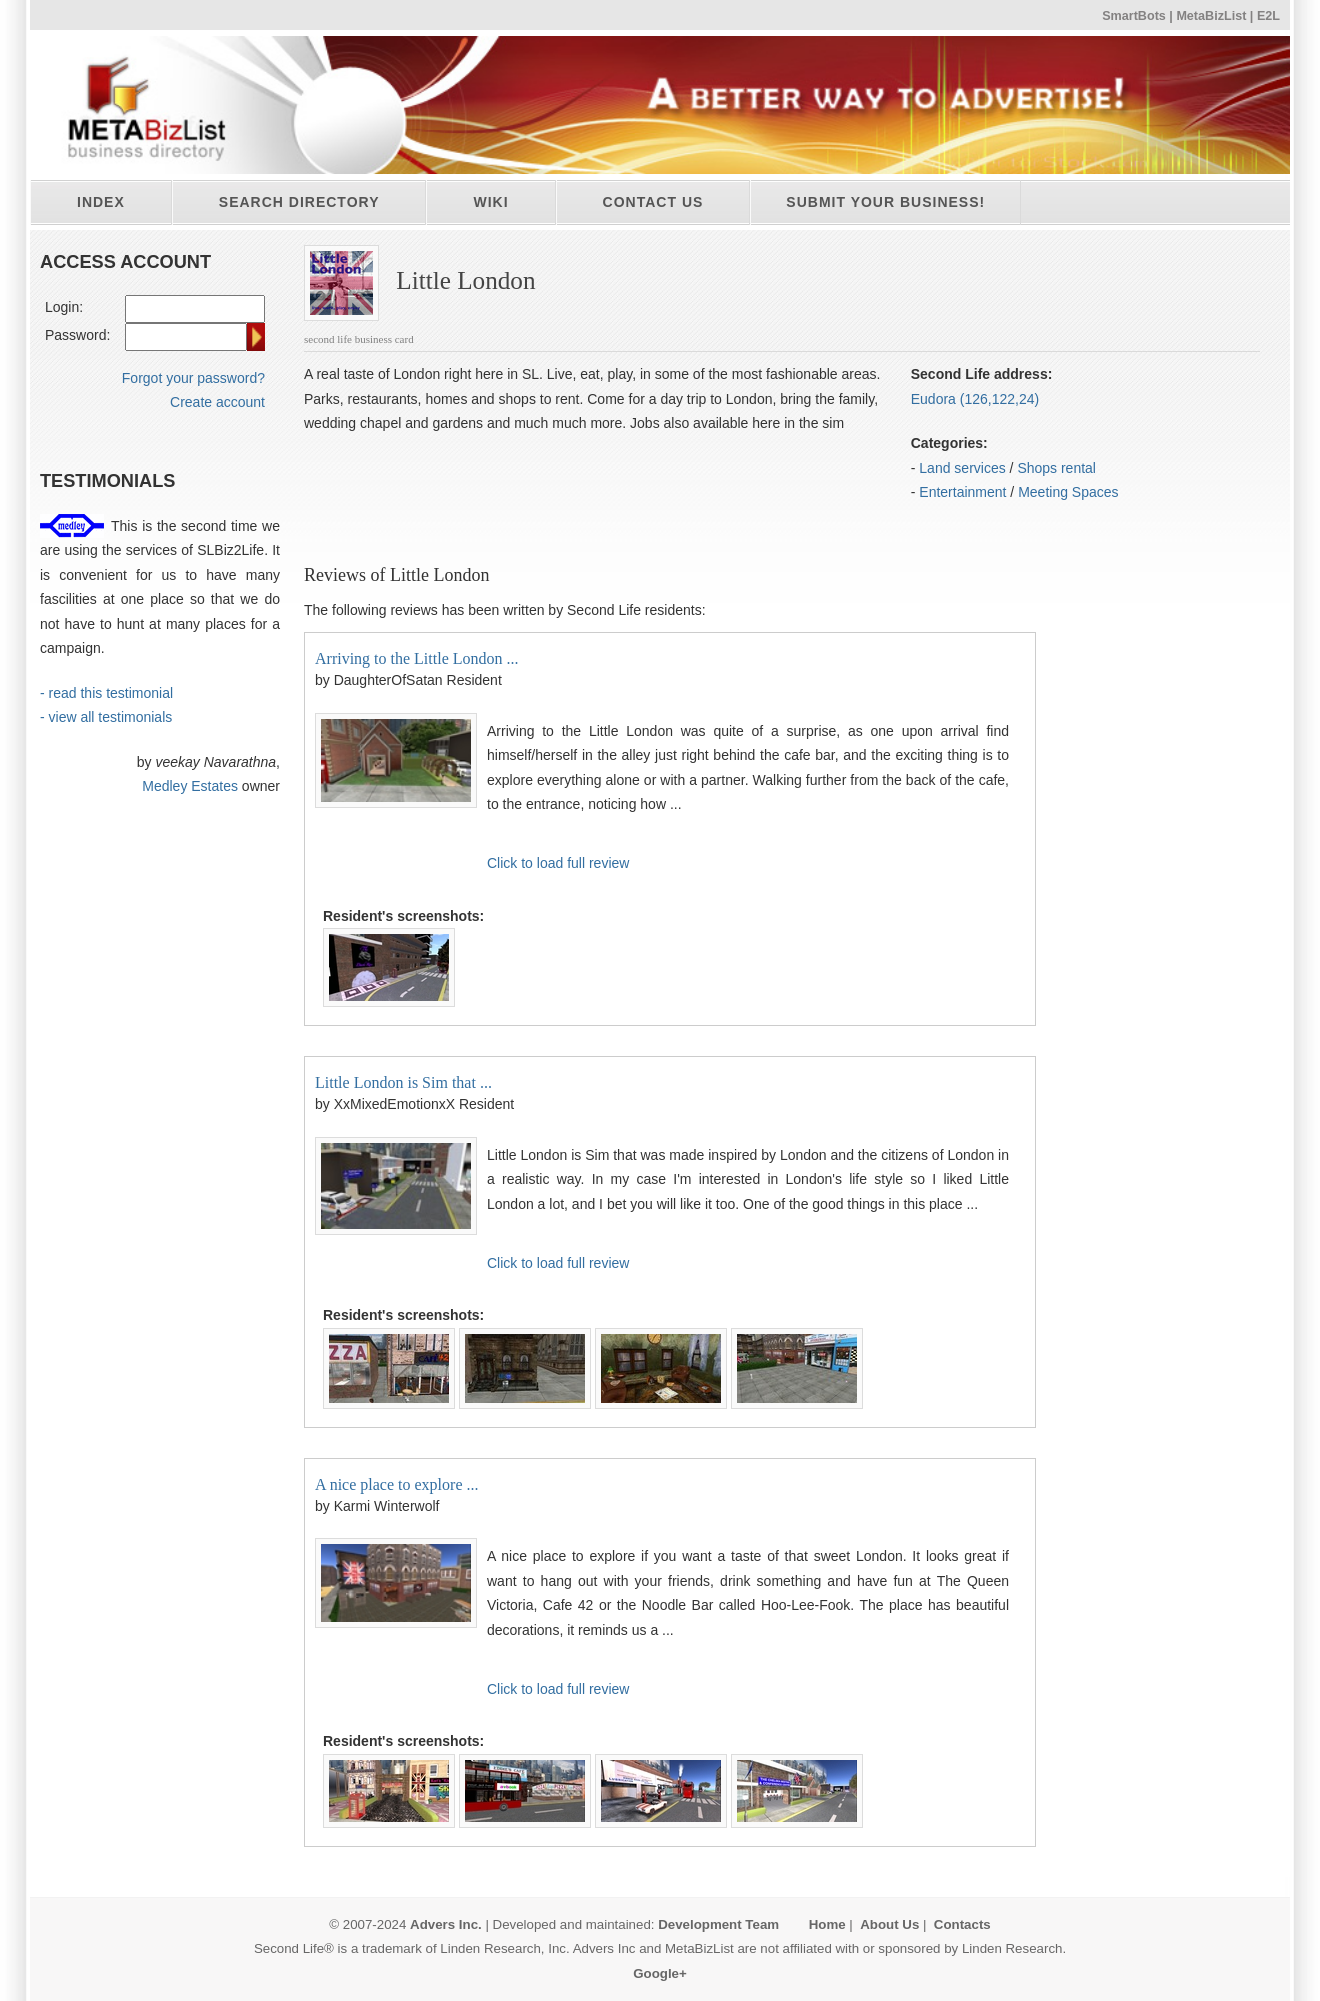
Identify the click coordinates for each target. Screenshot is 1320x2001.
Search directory (299, 202)
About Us (889, 1924)
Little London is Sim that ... (403, 1082)
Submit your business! (885, 202)
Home (827, 1924)
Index (101, 202)
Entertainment (962, 492)
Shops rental (1056, 468)
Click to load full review (558, 863)
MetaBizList (1211, 16)
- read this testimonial (106, 693)
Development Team (718, 1924)
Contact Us (653, 202)
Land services (962, 468)
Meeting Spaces (1068, 492)
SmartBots (1134, 16)
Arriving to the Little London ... (417, 658)
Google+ (660, 1973)
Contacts (962, 1924)
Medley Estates (190, 786)
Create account (217, 402)
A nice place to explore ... (397, 1484)
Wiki (490, 202)
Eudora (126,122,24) (975, 399)
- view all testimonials (106, 717)
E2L (1268, 16)
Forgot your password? (193, 378)
